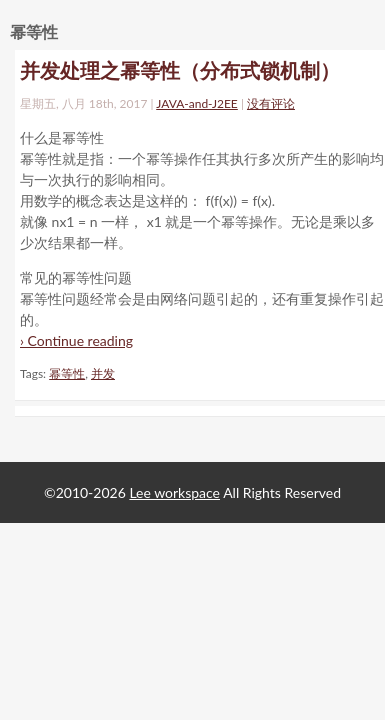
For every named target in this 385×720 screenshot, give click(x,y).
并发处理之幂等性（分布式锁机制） (180, 70)
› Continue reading (76, 340)
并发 (103, 373)
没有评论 (271, 103)
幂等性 (67, 373)
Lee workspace (174, 492)
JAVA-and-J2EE (197, 103)
